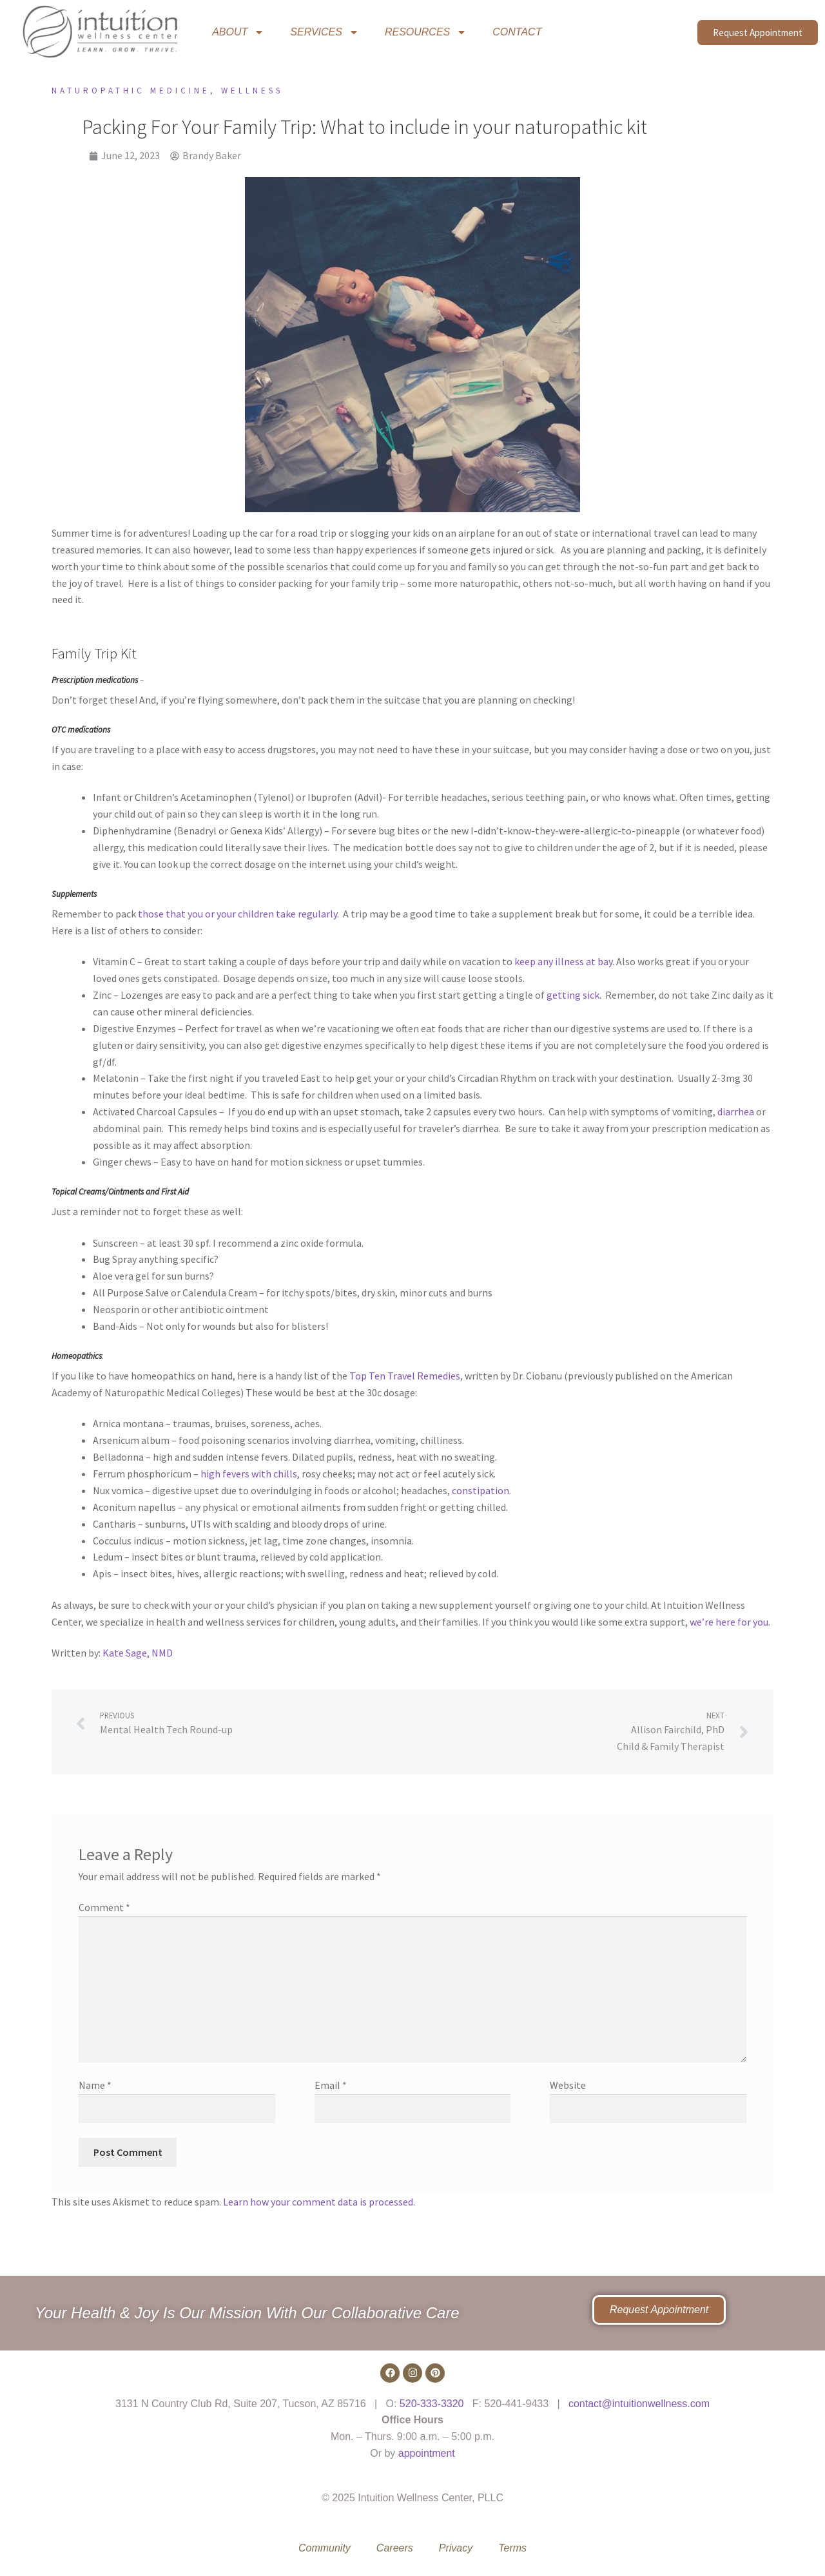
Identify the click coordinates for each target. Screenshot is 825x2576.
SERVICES (324, 32)
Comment (104, 1907)
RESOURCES (426, 32)
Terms (512, 2547)
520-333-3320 (432, 2403)
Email (331, 2085)
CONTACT (516, 31)
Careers (394, 2547)
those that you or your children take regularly (237, 913)
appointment (426, 2453)
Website (568, 2085)
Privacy (455, 2547)
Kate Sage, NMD (137, 1652)
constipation (480, 1490)
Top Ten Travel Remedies (404, 1375)
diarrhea (735, 1111)
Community (324, 2547)
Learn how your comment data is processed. (319, 2201)
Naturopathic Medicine (131, 90)
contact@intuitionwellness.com (639, 2403)
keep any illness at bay (563, 961)
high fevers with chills (248, 1473)
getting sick (573, 994)
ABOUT (238, 32)
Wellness (252, 90)
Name (95, 2085)
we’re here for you (729, 1621)
